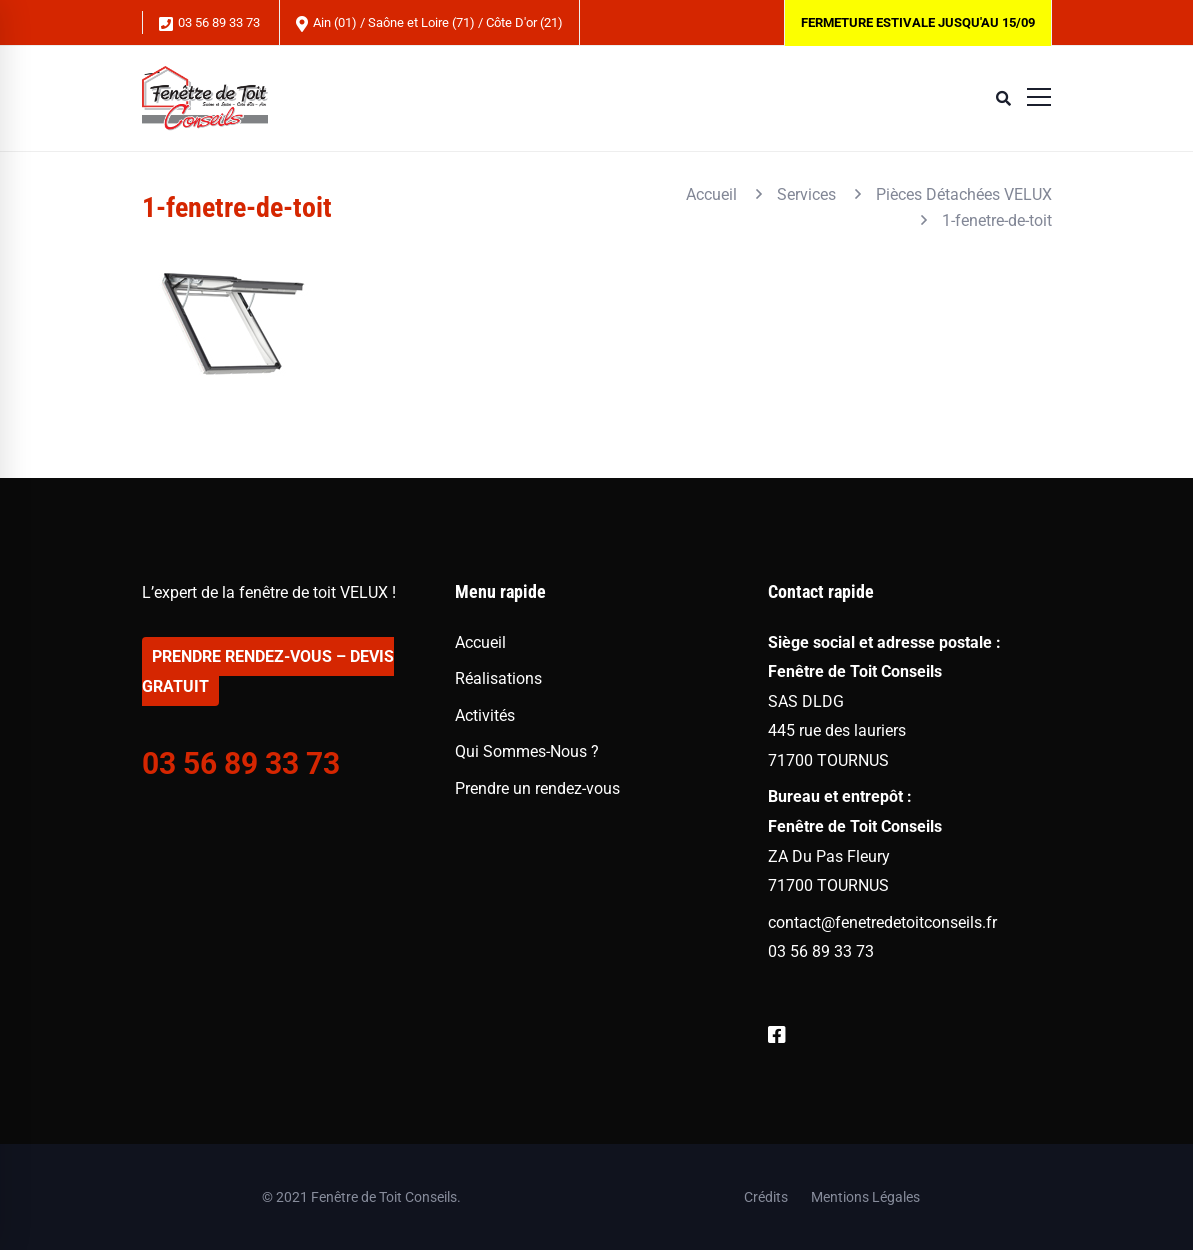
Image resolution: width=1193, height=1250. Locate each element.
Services (806, 194)
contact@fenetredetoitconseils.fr (882, 922)
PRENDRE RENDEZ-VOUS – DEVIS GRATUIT (268, 671)
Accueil (711, 194)
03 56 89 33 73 (209, 23)
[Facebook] (777, 1035)
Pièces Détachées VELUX (964, 194)
